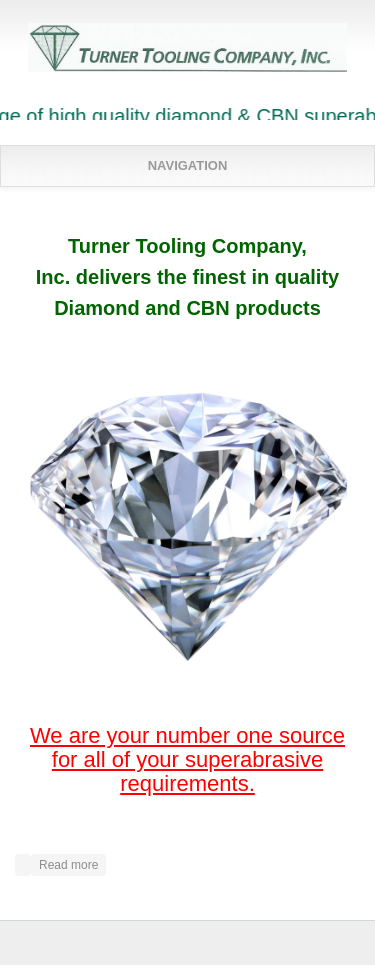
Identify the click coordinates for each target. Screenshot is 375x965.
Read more (72, 863)
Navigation (188, 165)
